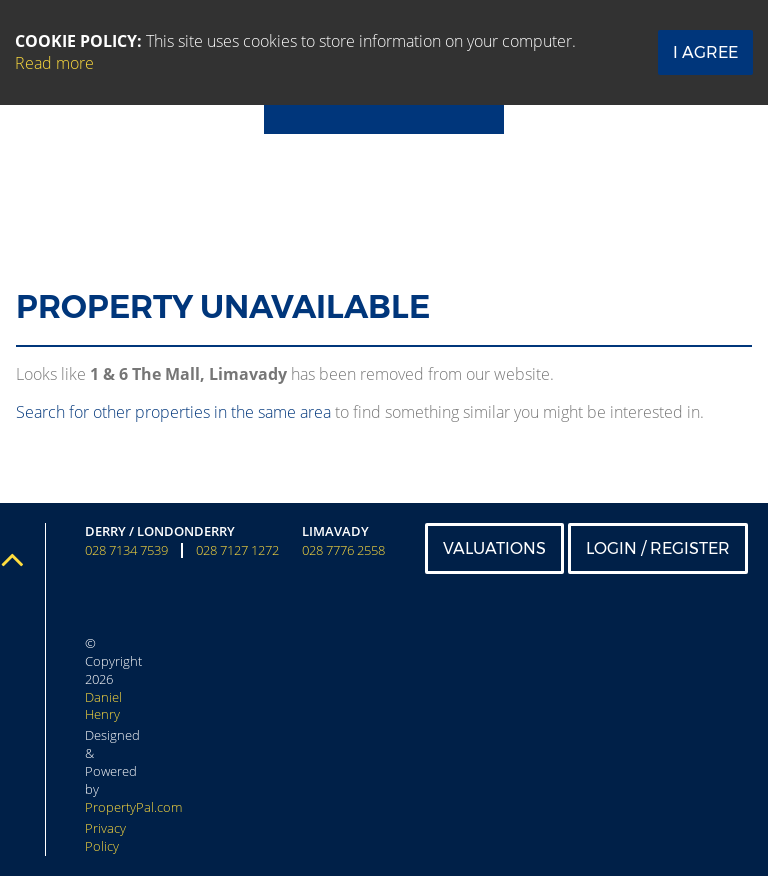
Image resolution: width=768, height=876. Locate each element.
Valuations (494, 548)
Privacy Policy (105, 837)
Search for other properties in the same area (173, 412)
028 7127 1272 (237, 550)
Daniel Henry (103, 706)
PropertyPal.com (133, 807)
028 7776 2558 (343, 550)
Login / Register (658, 548)
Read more (54, 63)
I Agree (705, 52)
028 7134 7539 (126, 550)
